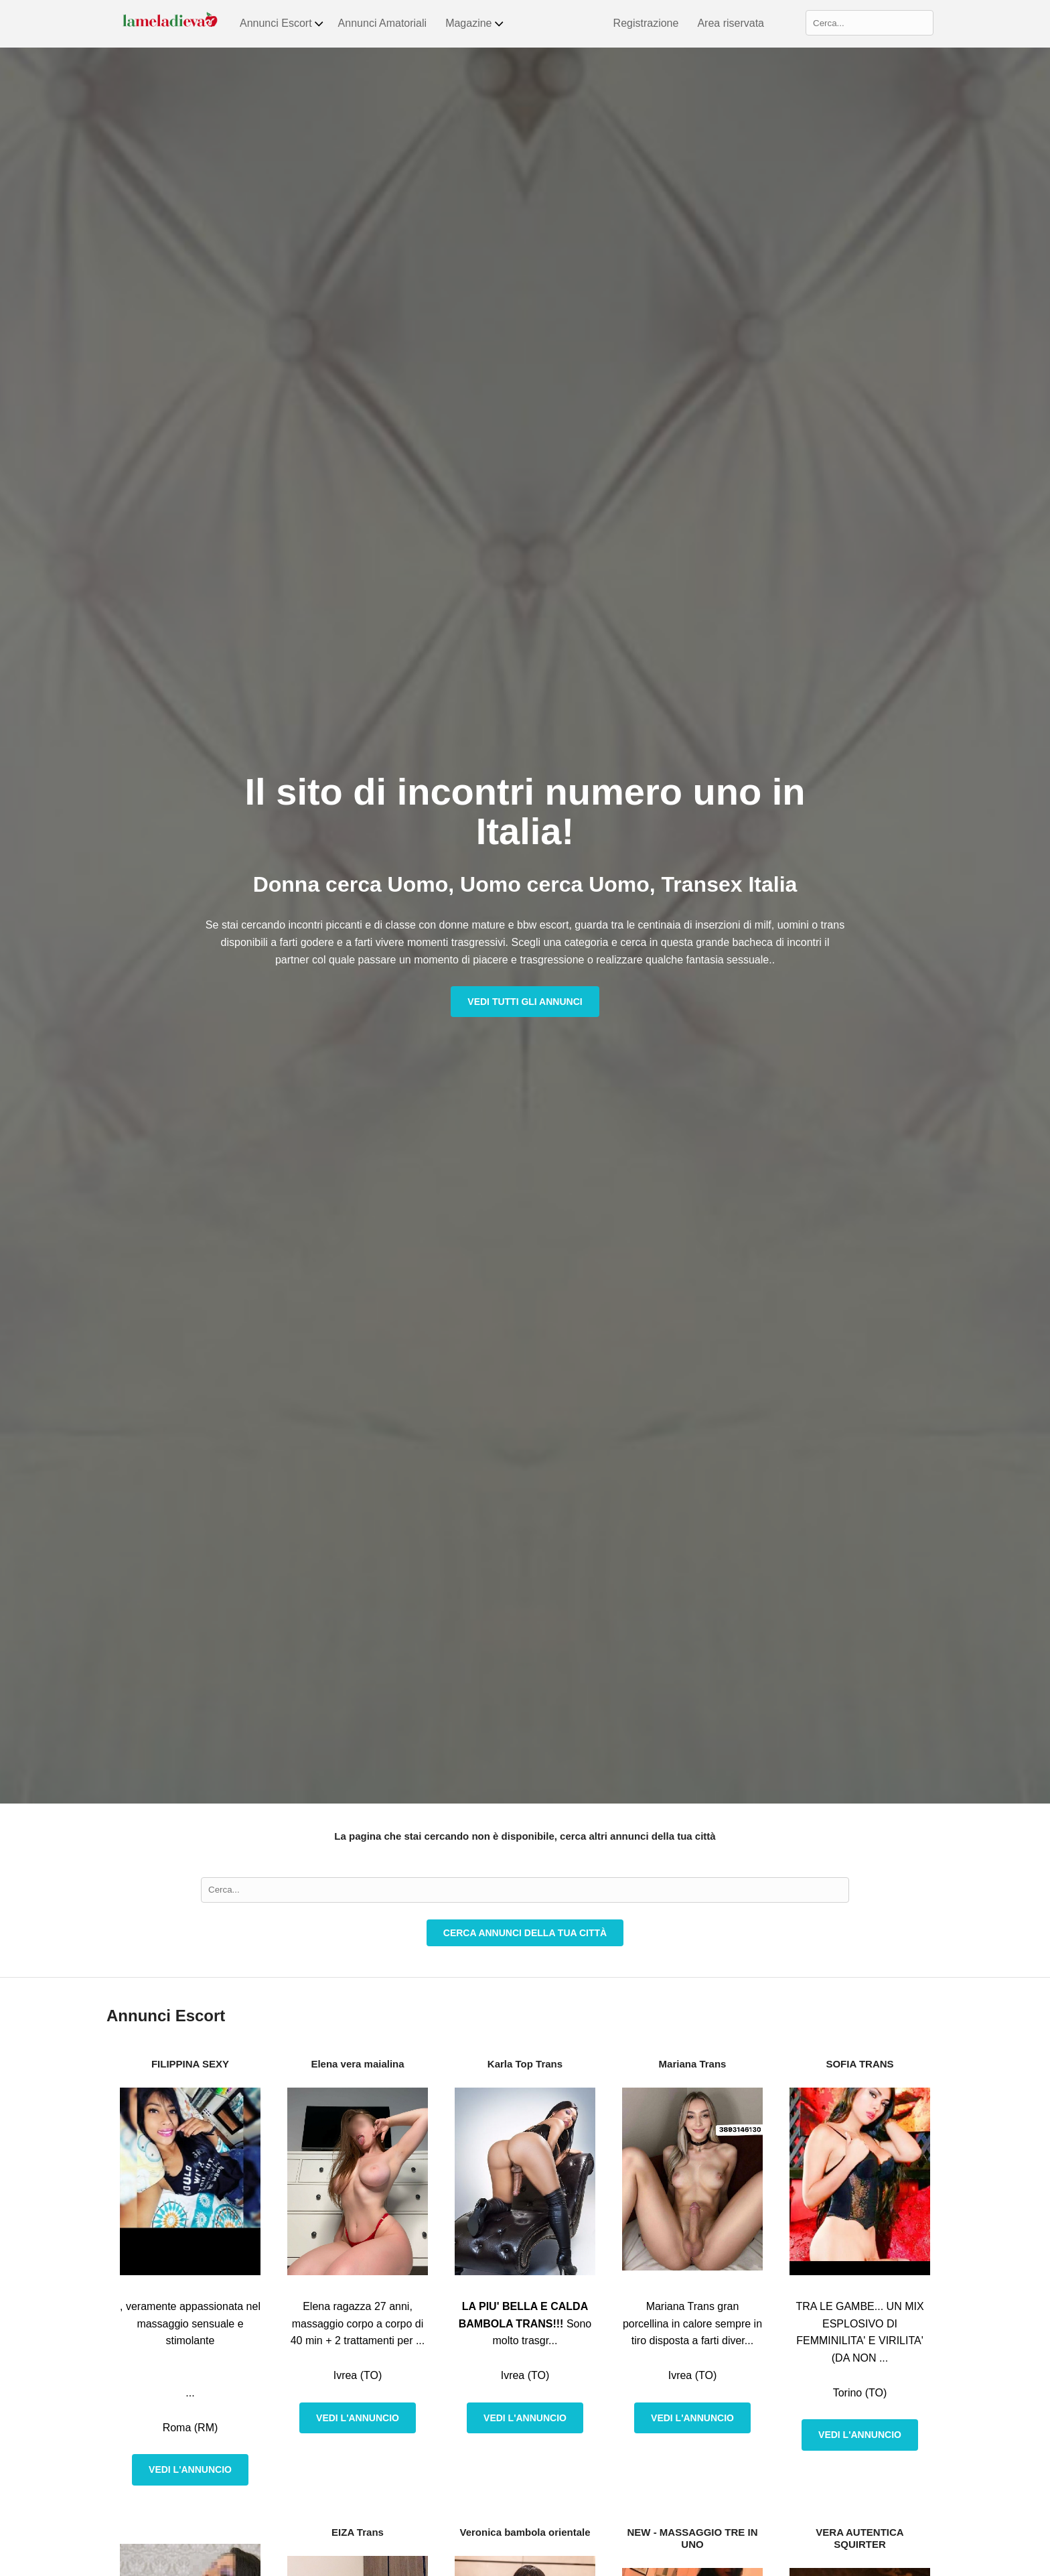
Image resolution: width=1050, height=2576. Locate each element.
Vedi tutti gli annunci (524, 1001)
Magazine (474, 23)
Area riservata (730, 23)
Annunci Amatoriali (382, 23)
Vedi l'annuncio (190, 2469)
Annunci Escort (282, 23)
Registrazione (646, 23)
